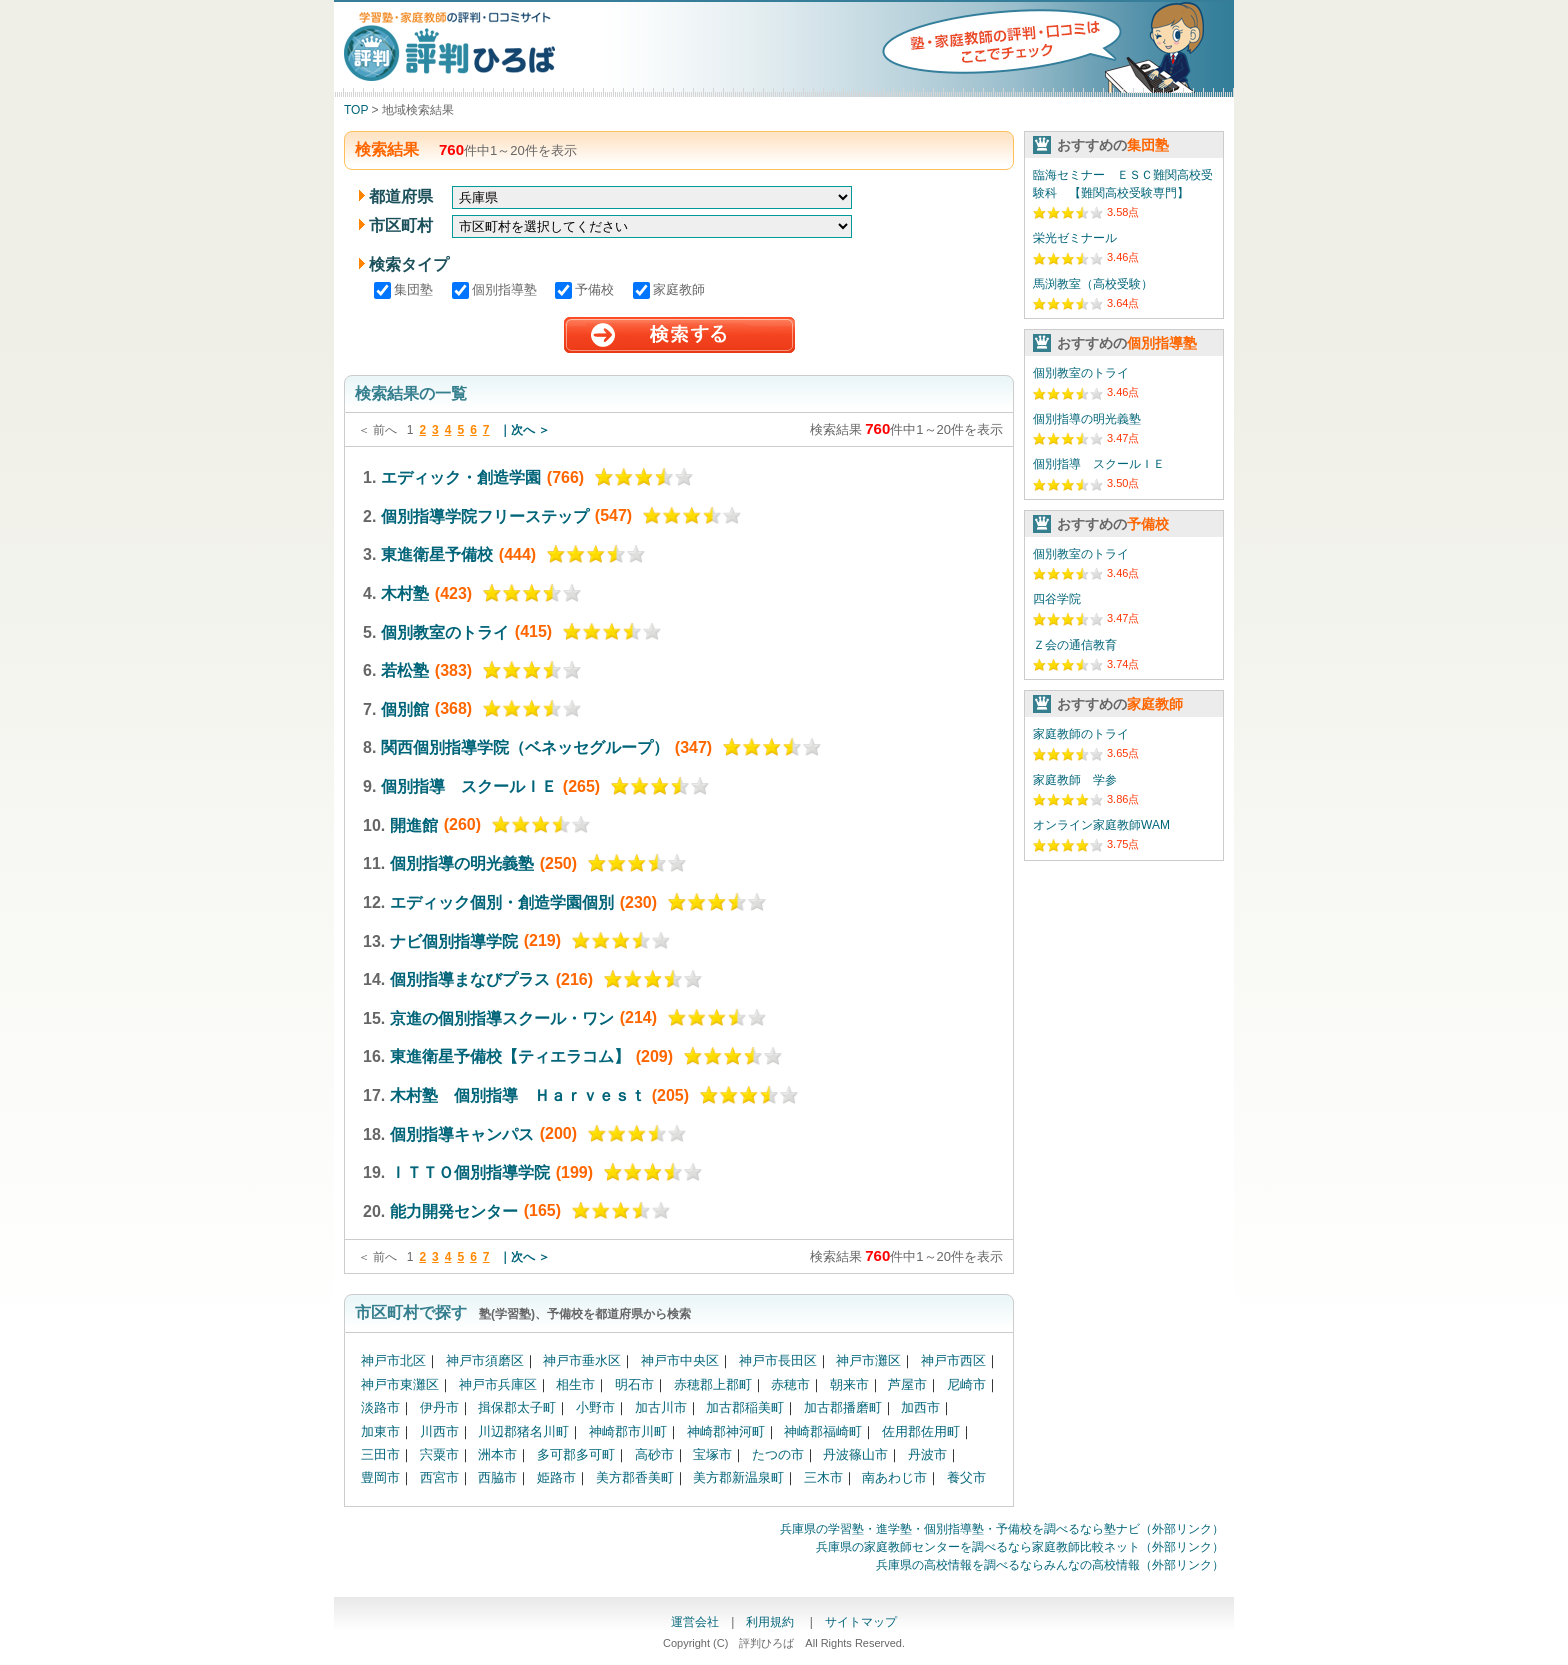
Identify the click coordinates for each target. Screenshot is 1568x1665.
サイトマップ (861, 1622)
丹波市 (927, 1454)
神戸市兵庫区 (498, 1384)
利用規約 (771, 1622)
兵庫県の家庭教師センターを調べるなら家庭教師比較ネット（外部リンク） (1020, 1547)
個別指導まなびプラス (470, 979)
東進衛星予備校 (437, 554)
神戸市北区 (393, 1360)
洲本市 (497, 1454)
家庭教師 (669, 289)
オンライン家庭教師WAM (1101, 825)
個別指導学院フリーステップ (485, 515)
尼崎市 (966, 1384)
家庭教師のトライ (1081, 734)
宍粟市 (439, 1454)
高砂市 (654, 1454)
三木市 (823, 1477)
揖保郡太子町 (517, 1407)
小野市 (595, 1407)
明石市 (634, 1384)
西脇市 (497, 1477)
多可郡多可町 (576, 1454)
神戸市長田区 (778, 1360)
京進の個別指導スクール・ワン (502, 1017)
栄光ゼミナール (1075, 238)
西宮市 (439, 1477)
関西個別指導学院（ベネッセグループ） (525, 747)
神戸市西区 (953, 1360)
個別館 (405, 708)
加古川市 (661, 1407)
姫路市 (556, 1477)
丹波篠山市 (855, 1454)
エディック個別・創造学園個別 (502, 902)
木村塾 (405, 593)
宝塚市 (712, 1454)
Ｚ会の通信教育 (1075, 645)
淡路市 (380, 1407)
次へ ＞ (530, 430)
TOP (356, 110)
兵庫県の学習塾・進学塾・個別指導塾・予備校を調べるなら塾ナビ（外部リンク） (1002, 1529)
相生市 (575, 1384)
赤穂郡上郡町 (713, 1384)
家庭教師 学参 (1075, 780)
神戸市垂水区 (582, 1360)
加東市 (380, 1431)
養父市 (966, 1477)
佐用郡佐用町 (921, 1431)
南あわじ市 (894, 1477)
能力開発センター (454, 1210)
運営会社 (695, 1622)
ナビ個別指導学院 (454, 940)
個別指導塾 (496, 289)
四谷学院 (1057, 599)
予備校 (586, 289)
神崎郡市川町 (628, 1431)
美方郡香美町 (635, 1477)
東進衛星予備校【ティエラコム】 (510, 1056)
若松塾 (405, 670)
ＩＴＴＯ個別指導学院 (470, 1172)
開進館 (414, 824)
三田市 (380, 1454)
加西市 (920, 1407)
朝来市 (849, 1384)
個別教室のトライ (445, 631)
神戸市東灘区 (400, 1384)
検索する (679, 335)
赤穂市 (790, 1384)
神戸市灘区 (868, 1360)
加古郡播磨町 (843, 1407)
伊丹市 (439, 1407)
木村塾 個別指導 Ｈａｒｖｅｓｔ (518, 1095)
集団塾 (405, 289)
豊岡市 (380, 1477)
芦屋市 (907, 1384)
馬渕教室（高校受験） (1093, 284)
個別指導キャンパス (462, 1133)
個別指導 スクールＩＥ (469, 786)
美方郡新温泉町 (738, 1477)
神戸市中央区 (680, 1360)
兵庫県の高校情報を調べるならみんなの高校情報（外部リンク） (1050, 1565)
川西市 (439, 1431)
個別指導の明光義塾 (462, 863)
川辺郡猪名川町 (523, 1431)
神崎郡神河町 (726, 1431)
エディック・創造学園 (461, 477)
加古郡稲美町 (745, 1407)
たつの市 (778, 1454)
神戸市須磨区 (485, 1360)
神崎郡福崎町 (823, 1431)
